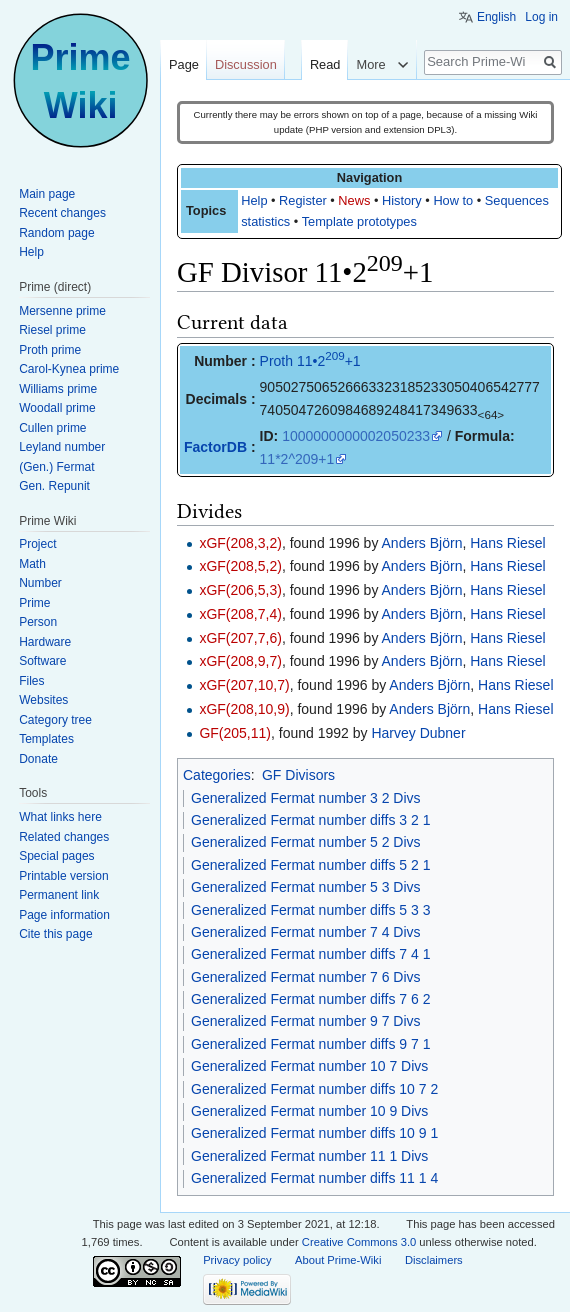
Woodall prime (57, 408)
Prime (34, 603)
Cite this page (55, 934)
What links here (60, 817)
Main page (47, 194)
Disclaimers (434, 1260)
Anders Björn (422, 543)
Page (184, 64)
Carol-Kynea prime (69, 369)
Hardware (45, 642)
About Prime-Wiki (338, 1260)
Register (303, 200)
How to (453, 200)
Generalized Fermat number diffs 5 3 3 (310, 910)
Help (254, 200)
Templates (46, 739)
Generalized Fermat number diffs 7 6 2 (310, 999)
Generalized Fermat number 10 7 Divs (309, 1066)
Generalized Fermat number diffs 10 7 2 (314, 1089)
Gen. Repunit (54, 486)
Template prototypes (359, 221)
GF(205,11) (235, 733)
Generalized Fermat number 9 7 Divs (306, 1021)
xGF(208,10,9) (244, 709)
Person (38, 622)
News (354, 200)
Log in (541, 17)
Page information (64, 915)
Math (32, 564)
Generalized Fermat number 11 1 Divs (309, 1156)
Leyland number (62, 447)
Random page (56, 233)
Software (42, 661)
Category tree (55, 720)
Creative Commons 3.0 (359, 1242)
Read (325, 64)
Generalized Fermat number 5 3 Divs (306, 887)
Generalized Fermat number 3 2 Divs (306, 798)
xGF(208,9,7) (240, 661)
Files (31, 681)
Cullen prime (52, 428)
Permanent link (59, 895)
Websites (43, 700)
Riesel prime (52, 330)
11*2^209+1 (297, 459)
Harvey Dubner (418, 733)
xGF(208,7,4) (240, 614)
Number (40, 583)
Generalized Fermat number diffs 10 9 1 (314, 1133)
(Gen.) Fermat (56, 467)
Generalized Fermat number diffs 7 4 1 (310, 954)
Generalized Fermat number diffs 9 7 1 (310, 1044)
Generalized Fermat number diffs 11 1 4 (314, 1178)
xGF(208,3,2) (240, 543)
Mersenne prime (62, 311)
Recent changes (62, 213)
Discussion (246, 64)
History (402, 200)
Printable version (63, 876)
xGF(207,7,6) (240, 638)
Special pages (56, 856)
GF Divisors (298, 775)
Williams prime (58, 389)
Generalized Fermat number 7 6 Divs (306, 977)
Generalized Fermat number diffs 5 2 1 (310, 865)
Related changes (64, 837)
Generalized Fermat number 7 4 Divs (306, 932)
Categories (217, 775)
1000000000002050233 (356, 436)
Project (37, 544)
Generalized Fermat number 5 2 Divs (306, 842)
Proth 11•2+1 (310, 361)
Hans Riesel (507, 543)
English (496, 17)
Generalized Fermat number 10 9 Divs (309, 1111)
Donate (38, 759)
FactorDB (215, 447)
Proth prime (50, 350)
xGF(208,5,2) (240, 566)
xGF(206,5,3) (240, 590)
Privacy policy (237, 1260)
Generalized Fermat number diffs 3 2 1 (310, 820)
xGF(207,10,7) (244, 685)
